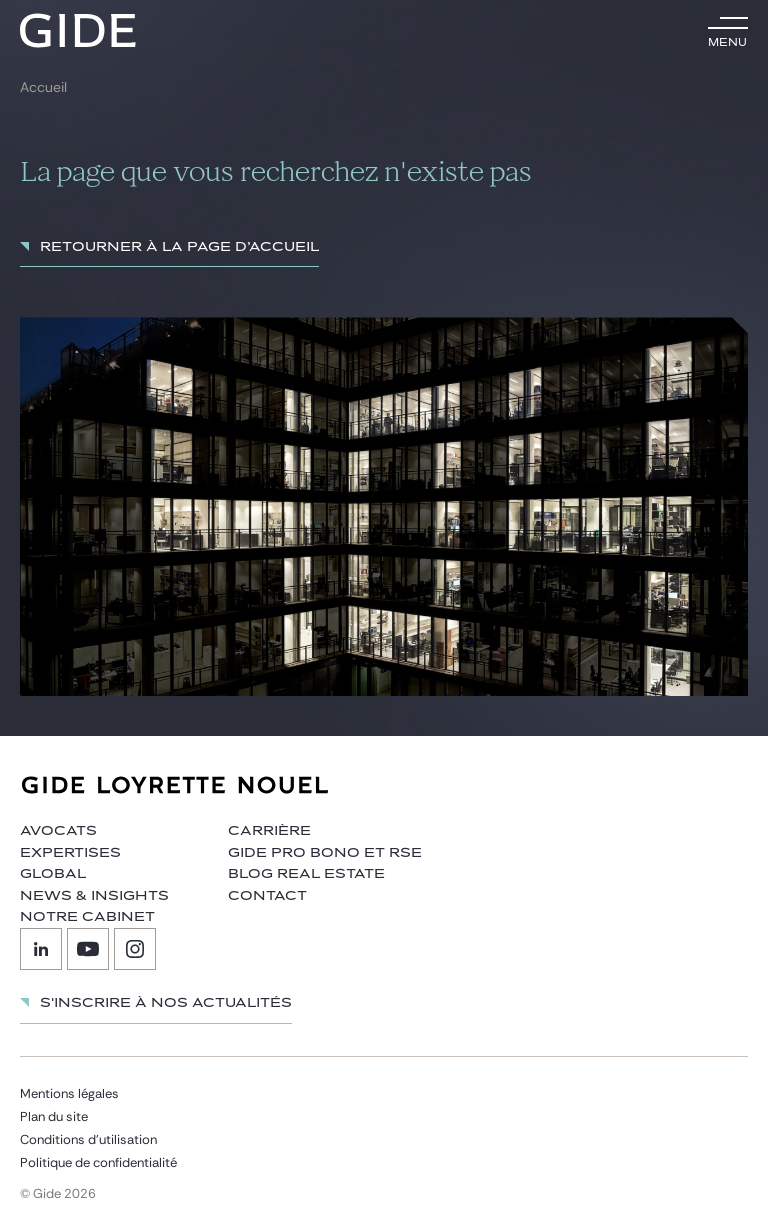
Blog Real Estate (306, 874)
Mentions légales (69, 1093)
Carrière (269, 831)
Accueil (43, 87)
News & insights (94, 896)
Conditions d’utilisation (88, 1139)
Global (53, 874)
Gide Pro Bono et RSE (325, 853)
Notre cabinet (87, 917)
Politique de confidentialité (98, 1162)
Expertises (70, 853)
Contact (267, 896)
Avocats (58, 831)
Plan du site (54, 1116)
